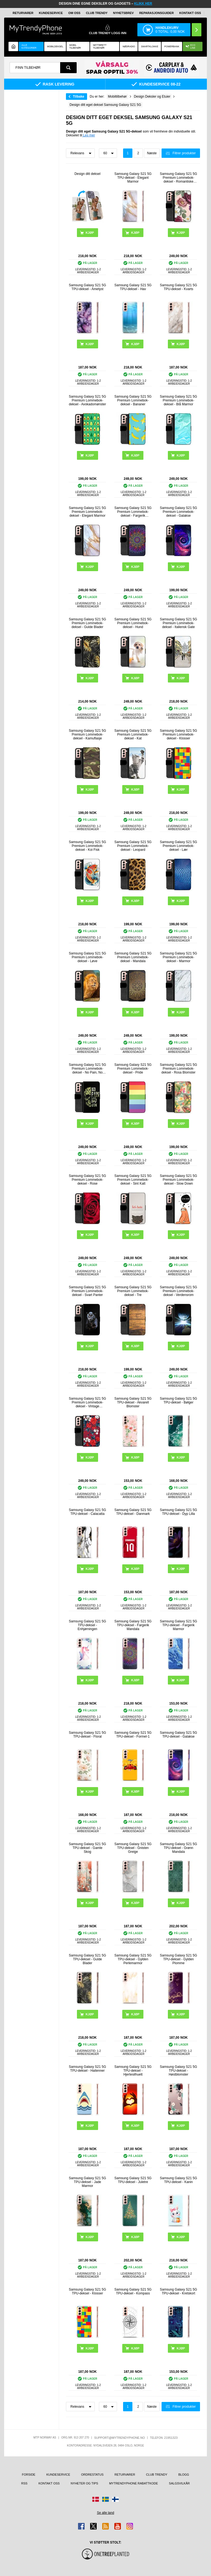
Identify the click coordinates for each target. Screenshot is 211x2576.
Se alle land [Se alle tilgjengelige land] (105, 2513)
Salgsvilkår (179, 2483)
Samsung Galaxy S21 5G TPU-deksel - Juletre (132, 2180)
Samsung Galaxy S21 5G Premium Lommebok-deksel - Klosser (178, 734)
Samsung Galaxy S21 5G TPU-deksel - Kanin (178, 2180)
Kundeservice (51, 13)
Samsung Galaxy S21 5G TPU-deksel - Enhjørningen (87, 1625)
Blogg (183, 2474)
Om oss (74, 13)
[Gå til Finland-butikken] (115, 2499)
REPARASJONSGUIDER (156, 13)
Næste (152, 153)
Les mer (88, 135)
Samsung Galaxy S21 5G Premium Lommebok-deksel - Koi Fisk (87, 846)
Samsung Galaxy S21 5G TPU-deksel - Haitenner (87, 2069)
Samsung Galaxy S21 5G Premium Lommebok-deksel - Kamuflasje (87, 734)
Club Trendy (97, 13)
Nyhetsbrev (123, 13)
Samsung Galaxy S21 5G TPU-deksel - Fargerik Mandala (132, 1625)
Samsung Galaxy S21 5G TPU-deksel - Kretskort (178, 2291)
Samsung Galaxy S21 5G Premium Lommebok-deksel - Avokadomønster (87, 400)
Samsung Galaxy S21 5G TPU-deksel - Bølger (178, 1400)
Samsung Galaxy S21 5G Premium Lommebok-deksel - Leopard (132, 846)
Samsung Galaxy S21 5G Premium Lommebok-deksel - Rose (87, 1179)
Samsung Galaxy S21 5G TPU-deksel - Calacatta (87, 1512)
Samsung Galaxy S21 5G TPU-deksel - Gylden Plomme (178, 1959)
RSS (24, 2483)
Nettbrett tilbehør (99, 46)
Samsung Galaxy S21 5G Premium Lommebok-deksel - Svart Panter (87, 1291)
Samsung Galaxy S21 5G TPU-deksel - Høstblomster (178, 2070)
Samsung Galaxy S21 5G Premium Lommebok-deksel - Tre (132, 1291)
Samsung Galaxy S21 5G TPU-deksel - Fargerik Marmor (178, 1625)
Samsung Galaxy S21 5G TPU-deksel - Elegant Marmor (132, 177)
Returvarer (23, 13)
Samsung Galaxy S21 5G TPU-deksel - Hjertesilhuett (132, 2070)
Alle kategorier (28, 46)
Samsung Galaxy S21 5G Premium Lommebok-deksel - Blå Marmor (178, 400)
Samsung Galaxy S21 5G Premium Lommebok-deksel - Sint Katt (132, 1179)
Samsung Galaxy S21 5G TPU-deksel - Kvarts (178, 287)
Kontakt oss (190, 13)
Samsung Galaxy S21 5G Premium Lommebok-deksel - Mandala (132, 957)
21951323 (171, 2437)
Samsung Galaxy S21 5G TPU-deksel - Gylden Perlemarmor (132, 1959)
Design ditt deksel (87, 174)
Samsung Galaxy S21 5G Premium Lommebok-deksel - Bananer (132, 400)
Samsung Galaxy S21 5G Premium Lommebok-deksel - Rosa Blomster (178, 1068)
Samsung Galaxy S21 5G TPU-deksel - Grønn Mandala (178, 1848)
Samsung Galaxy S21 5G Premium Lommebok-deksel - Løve (87, 957)
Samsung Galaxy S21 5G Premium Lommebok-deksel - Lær (178, 846)
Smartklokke (149, 46)
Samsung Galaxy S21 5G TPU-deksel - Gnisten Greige (132, 1848)
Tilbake (78, 96)
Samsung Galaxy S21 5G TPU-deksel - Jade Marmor (87, 2182)
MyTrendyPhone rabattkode (133, 2483)
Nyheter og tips (84, 2483)
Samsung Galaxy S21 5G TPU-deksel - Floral (87, 1734)
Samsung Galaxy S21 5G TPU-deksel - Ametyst (87, 287)
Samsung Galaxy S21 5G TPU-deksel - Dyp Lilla (178, 1512)
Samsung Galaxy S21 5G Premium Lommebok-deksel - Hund (132, 623)
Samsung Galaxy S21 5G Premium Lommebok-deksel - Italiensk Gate (178, 623)
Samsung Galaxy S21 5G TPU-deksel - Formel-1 (132, 1734)
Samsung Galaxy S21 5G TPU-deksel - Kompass (132, 2291)
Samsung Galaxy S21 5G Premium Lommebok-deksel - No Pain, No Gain (87, 1068)
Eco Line (190, 46)
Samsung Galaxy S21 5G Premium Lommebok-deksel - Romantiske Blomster (178, 177)
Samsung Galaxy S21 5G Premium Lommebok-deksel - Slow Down (178, 1179)
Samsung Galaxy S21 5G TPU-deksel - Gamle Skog (87, 1848)
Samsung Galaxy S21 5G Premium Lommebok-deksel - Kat (132, 734)
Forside (28, 2474)
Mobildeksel (55, 46)
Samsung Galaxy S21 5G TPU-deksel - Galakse (178, 1734)
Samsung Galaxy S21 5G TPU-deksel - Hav (132, 287)
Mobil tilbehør (75, 46)
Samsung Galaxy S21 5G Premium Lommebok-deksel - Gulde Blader (87, 623)
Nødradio (129, 46)
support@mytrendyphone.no (119, 2437)
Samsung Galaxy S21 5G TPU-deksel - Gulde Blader (87, 1959)
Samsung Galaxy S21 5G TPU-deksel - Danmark (132, 1512)
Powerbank (171, 46)
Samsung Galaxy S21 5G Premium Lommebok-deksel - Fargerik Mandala (132, 512)
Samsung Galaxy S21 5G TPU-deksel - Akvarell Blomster (132, 1402)
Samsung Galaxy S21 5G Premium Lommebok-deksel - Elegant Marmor (87, 512)
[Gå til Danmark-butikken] (95, 2499)
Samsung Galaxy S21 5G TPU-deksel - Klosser (87, 2291)
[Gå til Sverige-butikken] (105, 2499)
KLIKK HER (143, 3)
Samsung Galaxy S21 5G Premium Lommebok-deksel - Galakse (178, 512)
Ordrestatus (92, 2474)
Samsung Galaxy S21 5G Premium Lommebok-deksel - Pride (132, 1068)
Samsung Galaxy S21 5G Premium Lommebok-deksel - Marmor (178, 957)
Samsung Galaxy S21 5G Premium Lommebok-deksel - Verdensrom (178, 1291)
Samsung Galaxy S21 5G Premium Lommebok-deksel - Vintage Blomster (87, 1402)
